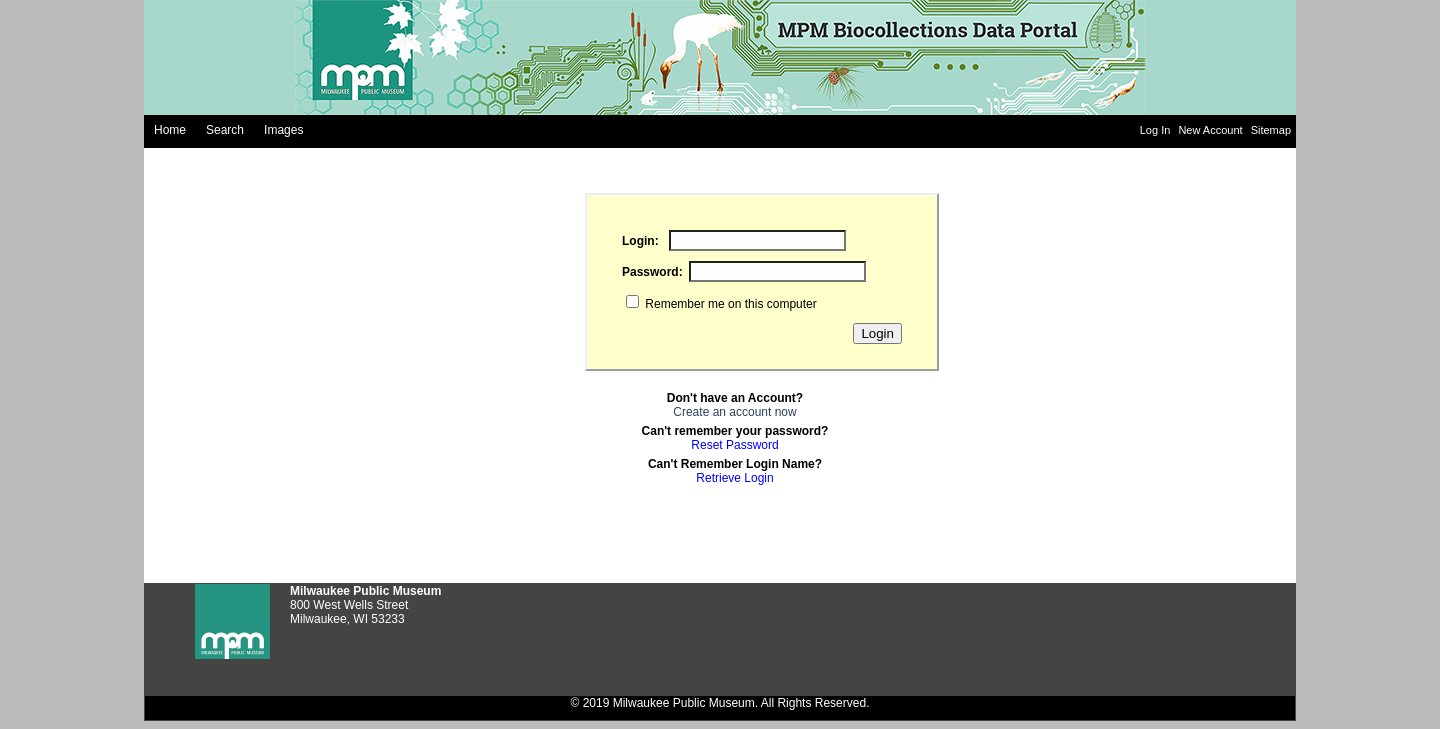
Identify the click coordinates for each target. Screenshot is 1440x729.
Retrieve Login (734, 478)
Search (225, 130)
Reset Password (734, 445)
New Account (1211, 130)
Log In (1157, 130)
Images (283, 130)
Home (170, 130)
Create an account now (734, 412)
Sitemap (1271, 130)
